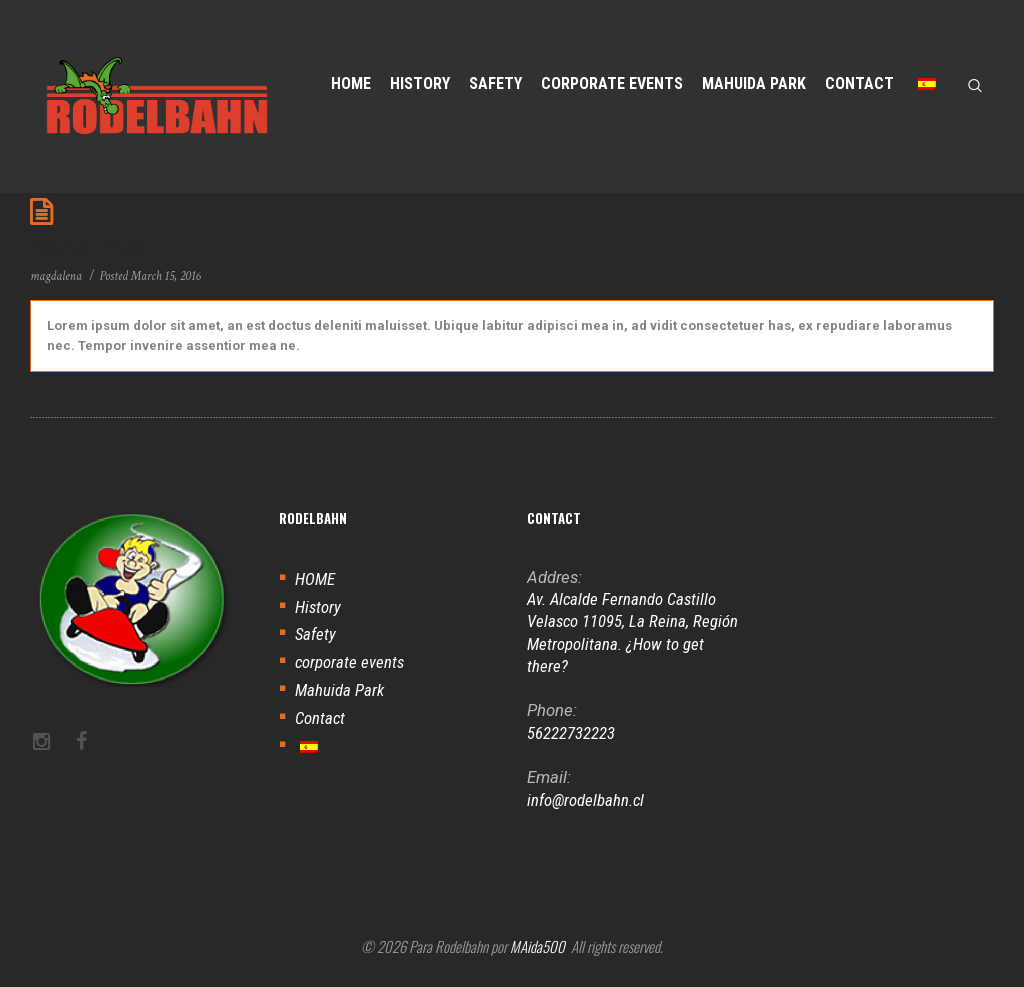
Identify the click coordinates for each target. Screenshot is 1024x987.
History (318, 607)
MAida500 (537, 946)
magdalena (56, 276)
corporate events (349, 662)
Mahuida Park (339, 690)
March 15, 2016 (166, 276)
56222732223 (571, 733)
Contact (320, 718)
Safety (315, 634)
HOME (315, 579)
